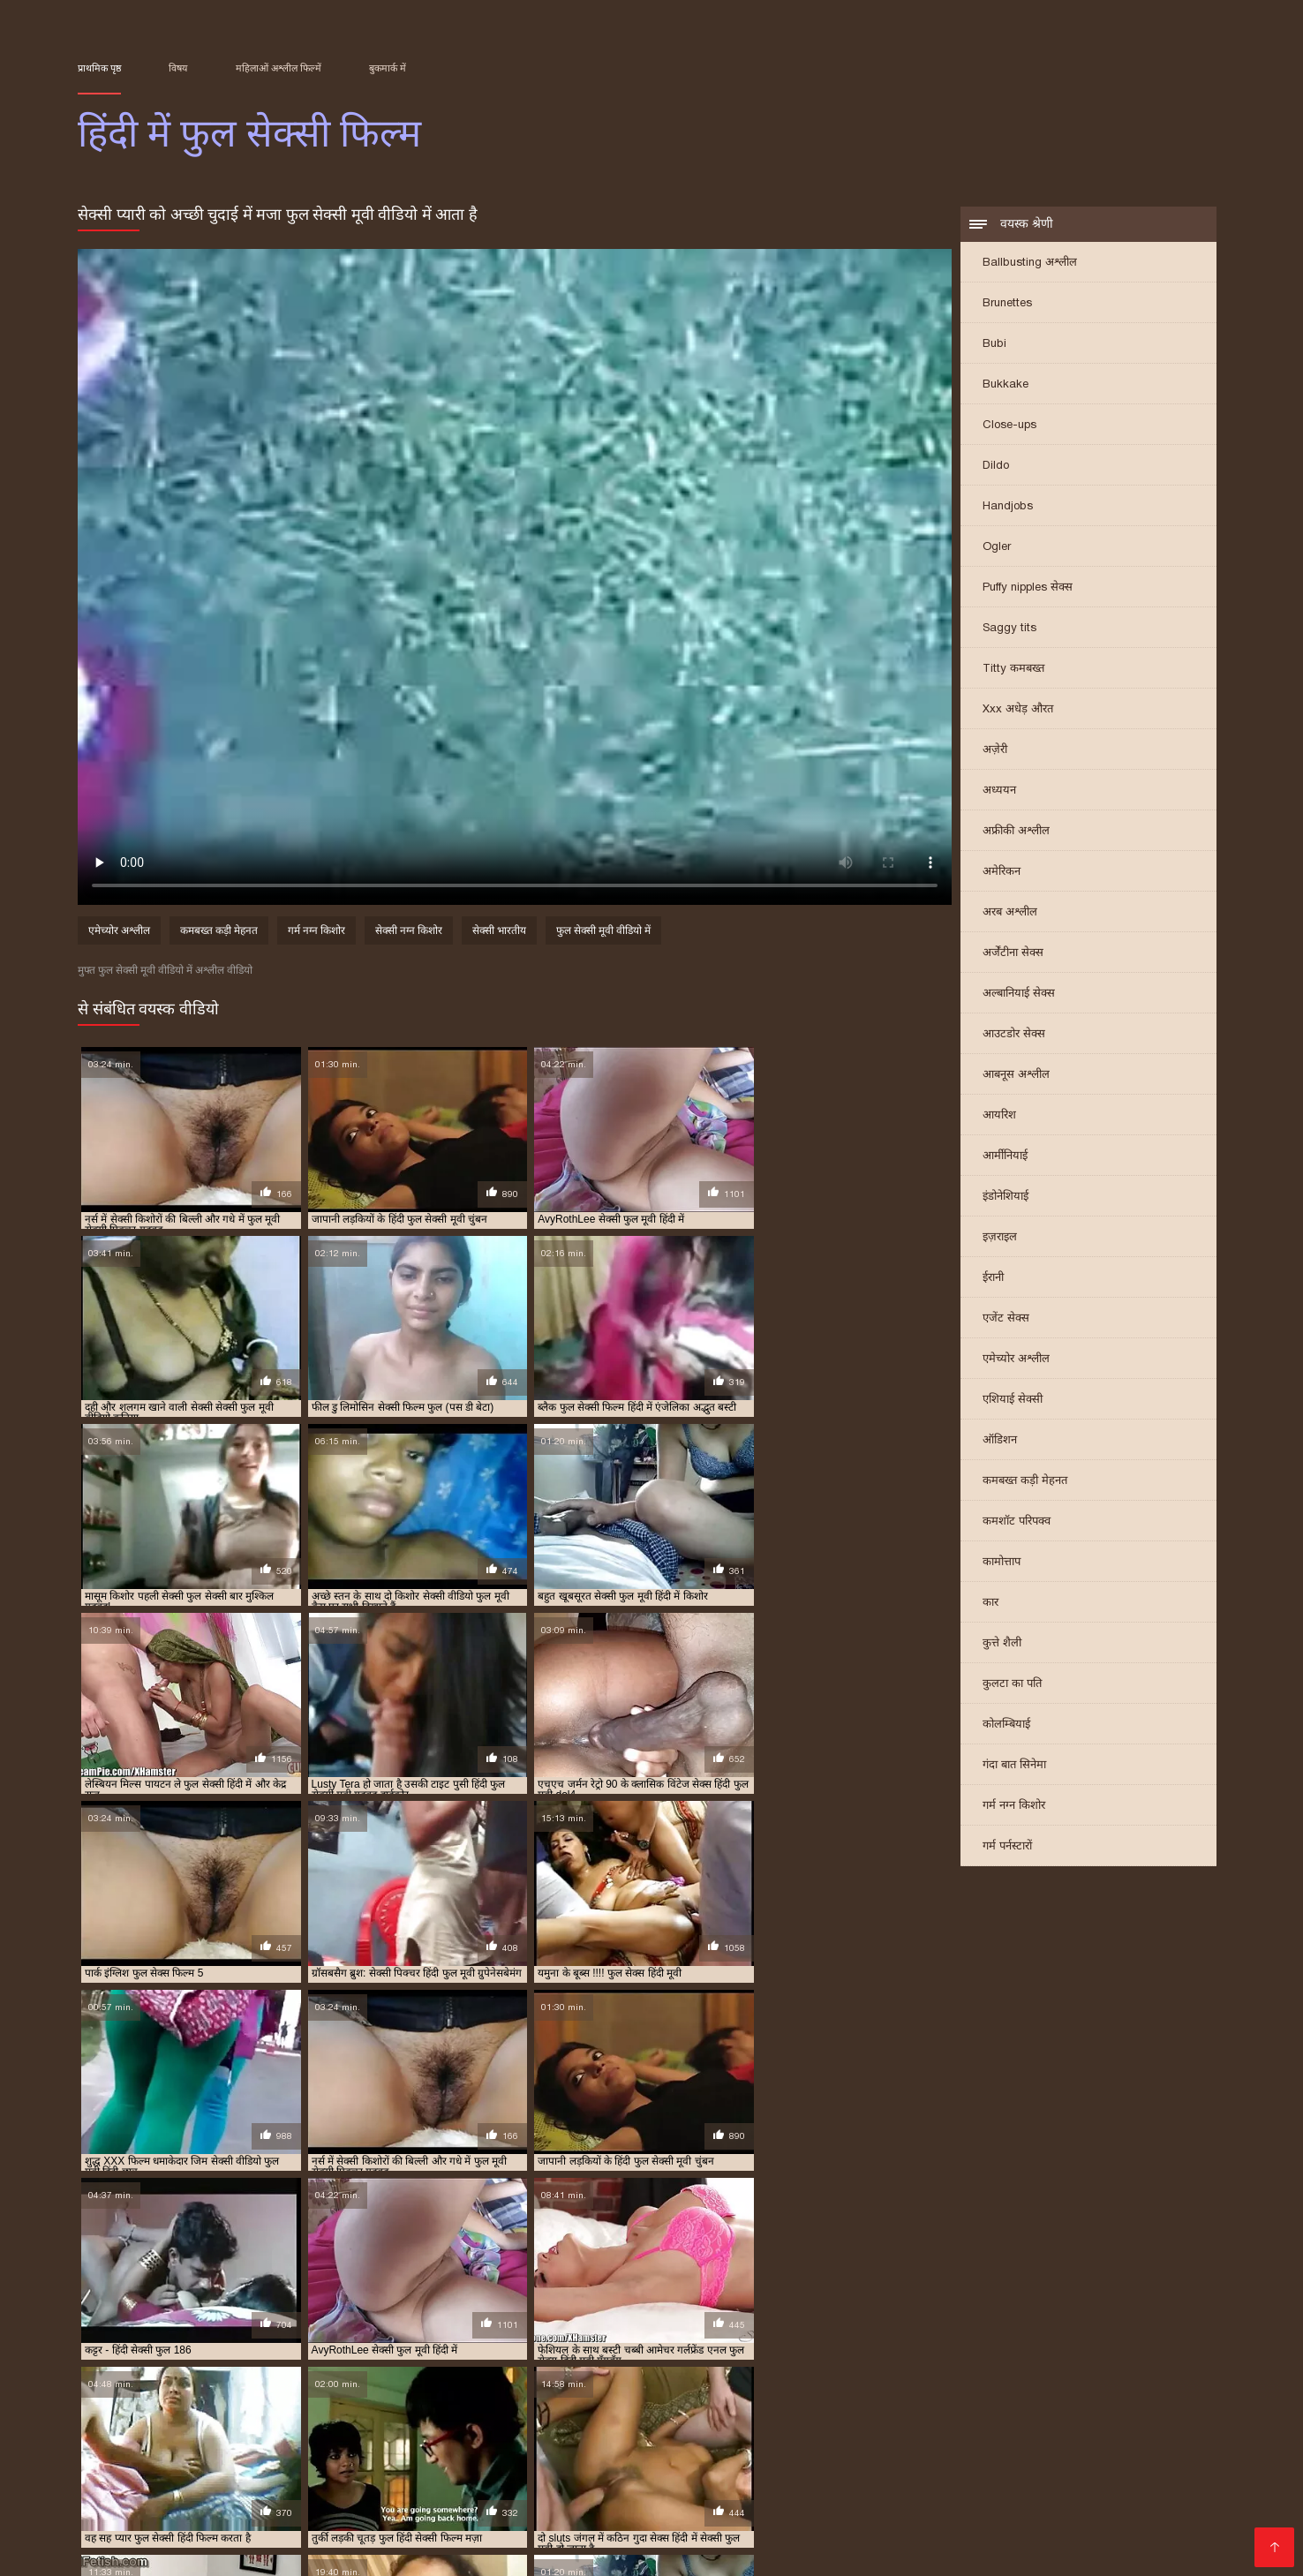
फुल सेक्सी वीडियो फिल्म (160, 2391)
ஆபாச (214, 2550)
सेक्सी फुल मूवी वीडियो (1033, 2401)
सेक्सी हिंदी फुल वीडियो (1038, 2411)
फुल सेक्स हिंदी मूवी (800, 2381)
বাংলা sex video (292, 2466)
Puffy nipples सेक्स (1028, 587)
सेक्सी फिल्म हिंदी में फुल (764, 2401)
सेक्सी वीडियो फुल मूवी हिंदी (772, 2411)
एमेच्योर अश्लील (1016, 1359)
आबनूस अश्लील (1016, 1074)
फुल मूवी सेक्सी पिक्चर (465, 2381)
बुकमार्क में (387, 68)
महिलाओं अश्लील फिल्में (278, 68)
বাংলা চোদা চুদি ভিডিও (760, 2480)
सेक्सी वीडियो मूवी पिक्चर (824, 2536)
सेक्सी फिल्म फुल (265, 2401)
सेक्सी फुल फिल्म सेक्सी (937, 2401)
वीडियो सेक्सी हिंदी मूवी (622, 2480)
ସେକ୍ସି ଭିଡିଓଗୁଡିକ (354, 2522)
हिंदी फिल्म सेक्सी (757, 2522)
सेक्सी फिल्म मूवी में (1044, 2508)
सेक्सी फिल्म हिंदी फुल (667, 2401)
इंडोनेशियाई (1005, 1196)
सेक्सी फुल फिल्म (852, 2401)
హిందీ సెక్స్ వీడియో (980, 2480)
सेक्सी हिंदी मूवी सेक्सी (397, 2451)
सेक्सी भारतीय (499, 932)
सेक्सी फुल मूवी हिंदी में (1127, 2401)
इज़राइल (1000, 1237)
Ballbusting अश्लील (1030, 262)
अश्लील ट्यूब (372, 2536)
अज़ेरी (995, 750)
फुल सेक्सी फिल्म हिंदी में (893, 2381)
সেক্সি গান (708, 2508)
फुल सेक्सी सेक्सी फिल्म (258, 2391)
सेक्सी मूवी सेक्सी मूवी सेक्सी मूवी (1107, 2466)
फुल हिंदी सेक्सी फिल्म (879, 2391)
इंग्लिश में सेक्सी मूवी (798, 2508)
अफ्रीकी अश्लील (1016, 831)
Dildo (996, 465)
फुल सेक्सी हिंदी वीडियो (594, 2391)
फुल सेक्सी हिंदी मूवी (242, 2522)
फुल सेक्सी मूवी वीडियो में (603, 932)
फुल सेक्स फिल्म (633, 2381)
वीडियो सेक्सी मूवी (359, 2508)
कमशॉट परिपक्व (1017, 1521)
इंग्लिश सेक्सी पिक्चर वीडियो (760, 2451)
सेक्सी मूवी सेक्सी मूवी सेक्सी (980, 2451)
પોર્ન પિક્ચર (876, 2494)
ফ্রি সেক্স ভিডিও (457, 2536)
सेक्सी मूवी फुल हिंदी (479, 2411)
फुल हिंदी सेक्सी (799, 2391)
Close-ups (1009, 425)
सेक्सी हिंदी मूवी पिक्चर (209, 2480)
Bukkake (1005, 384)
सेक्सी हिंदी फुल (956, 2411)
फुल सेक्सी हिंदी (341, 2391)
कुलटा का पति (1012, 1684)
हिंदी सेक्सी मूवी (533, 2550)
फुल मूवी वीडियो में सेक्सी (366, 2381)
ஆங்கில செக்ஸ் (582, 2466)
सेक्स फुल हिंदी (1045, 2391)
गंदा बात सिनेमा (1014, 1765)
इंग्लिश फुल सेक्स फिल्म (119, 2381)
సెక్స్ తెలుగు (110, 2451)
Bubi (994, 343)
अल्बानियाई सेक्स (1019, 993)
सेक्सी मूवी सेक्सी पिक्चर (208, 2508)
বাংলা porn (848, 2522)
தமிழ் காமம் (290, 2451)
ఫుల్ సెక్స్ (438, 2522)
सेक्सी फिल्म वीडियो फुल (570, 2401)
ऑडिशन (1000, 1440)
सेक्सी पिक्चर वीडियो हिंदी (486, 2508)
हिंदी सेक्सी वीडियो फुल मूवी (318, 2550)
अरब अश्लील (1010, 912)
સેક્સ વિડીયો (503, 2451)
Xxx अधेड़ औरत (1018, 709)
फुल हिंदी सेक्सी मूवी (969, 2391)
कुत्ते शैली (1002, 1643)
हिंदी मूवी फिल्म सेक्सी (135, 2536)
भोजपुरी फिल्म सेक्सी (359, 2494)
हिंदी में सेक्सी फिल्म (526, 2522)
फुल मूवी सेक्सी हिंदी (555, 2381)
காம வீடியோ (553, 2536)
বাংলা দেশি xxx (743, 2466)
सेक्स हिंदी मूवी (974, 2466)
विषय (178, 68)
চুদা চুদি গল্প (520, 2480)
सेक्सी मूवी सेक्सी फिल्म (952, 2522)
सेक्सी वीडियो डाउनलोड (922, 2508)
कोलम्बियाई (1006, 1724)
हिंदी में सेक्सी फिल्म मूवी (648, 2550)
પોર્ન (292, 2508)
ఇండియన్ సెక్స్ (441, 2550)
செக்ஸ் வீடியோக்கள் (862, 2466)
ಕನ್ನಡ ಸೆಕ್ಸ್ (869, 2451)
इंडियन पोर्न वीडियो (769, 2550)
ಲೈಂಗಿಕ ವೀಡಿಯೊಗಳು (419, 2480)
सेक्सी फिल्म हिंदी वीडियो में (677, 2536)
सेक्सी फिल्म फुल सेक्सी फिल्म (459, 2401)
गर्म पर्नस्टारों (1007, 1846)
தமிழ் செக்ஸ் (1045, 2536)
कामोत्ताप (1002, 1562)
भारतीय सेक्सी (388, 2466)
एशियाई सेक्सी (1013, 1399)
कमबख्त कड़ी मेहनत (1025, 1481)
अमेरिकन (1002, 871)
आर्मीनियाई (1005, 1156)
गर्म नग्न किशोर (1014, 1805)
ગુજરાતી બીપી (877, 2480)
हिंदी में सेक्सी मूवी (947, 2536)
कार (990, 1602)
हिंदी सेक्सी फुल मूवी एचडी (634, 2494)
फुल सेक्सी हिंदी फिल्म (422, 2391)
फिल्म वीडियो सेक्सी (615, 2508)
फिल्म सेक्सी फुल (278, 2381)
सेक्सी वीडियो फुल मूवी (669, 2411)
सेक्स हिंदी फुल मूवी (1119, 2391)
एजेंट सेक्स (1006, 1318)
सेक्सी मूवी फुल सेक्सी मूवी (382, 2411)
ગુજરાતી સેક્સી (1084, 2480)
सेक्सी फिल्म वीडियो (129, 2522)
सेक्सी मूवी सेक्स (868, 2550)
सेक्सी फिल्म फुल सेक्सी (350, 2401)
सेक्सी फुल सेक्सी (196, 2411)
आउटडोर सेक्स (1014, 1034)
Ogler (997, 547)
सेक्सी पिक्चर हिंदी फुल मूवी (171, 2401)
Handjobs (1008, 506)
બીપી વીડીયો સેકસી (176, 2466)
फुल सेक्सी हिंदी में (507, 2391)
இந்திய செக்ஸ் (479, 2466)
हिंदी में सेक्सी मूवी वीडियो (490, 2494)
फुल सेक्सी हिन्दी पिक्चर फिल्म (703, 2391)
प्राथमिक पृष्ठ (99, 68)
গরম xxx (665, 2466)
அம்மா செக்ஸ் (1154, 2522)
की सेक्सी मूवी (1060, 2522)
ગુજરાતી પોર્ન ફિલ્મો (645, 2522)
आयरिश (999, 1115)
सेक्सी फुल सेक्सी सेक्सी (281, 2411)
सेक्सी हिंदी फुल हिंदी (1129, 2411)
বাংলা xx (1118, 2536)
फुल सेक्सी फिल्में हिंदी (990, 2381)
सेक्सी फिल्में (152, 2550)
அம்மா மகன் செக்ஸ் (227, 2494)
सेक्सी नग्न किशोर (408, 932)
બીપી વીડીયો (314, 2480)
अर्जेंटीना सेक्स (1013, 953)
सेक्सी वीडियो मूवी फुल (875, 2411)
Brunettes (1007, 303)
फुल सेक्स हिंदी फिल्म (714, 2381)
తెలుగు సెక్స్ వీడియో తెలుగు (997, 2494)
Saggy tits (1009, 628)
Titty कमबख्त (1013, 668)
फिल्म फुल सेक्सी (204, 2381)
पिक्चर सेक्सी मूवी (198, 2451)
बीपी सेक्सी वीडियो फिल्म (614, 2451)
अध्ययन (999, 790)
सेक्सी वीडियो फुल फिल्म (572, 2411)
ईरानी (993, 1277)
